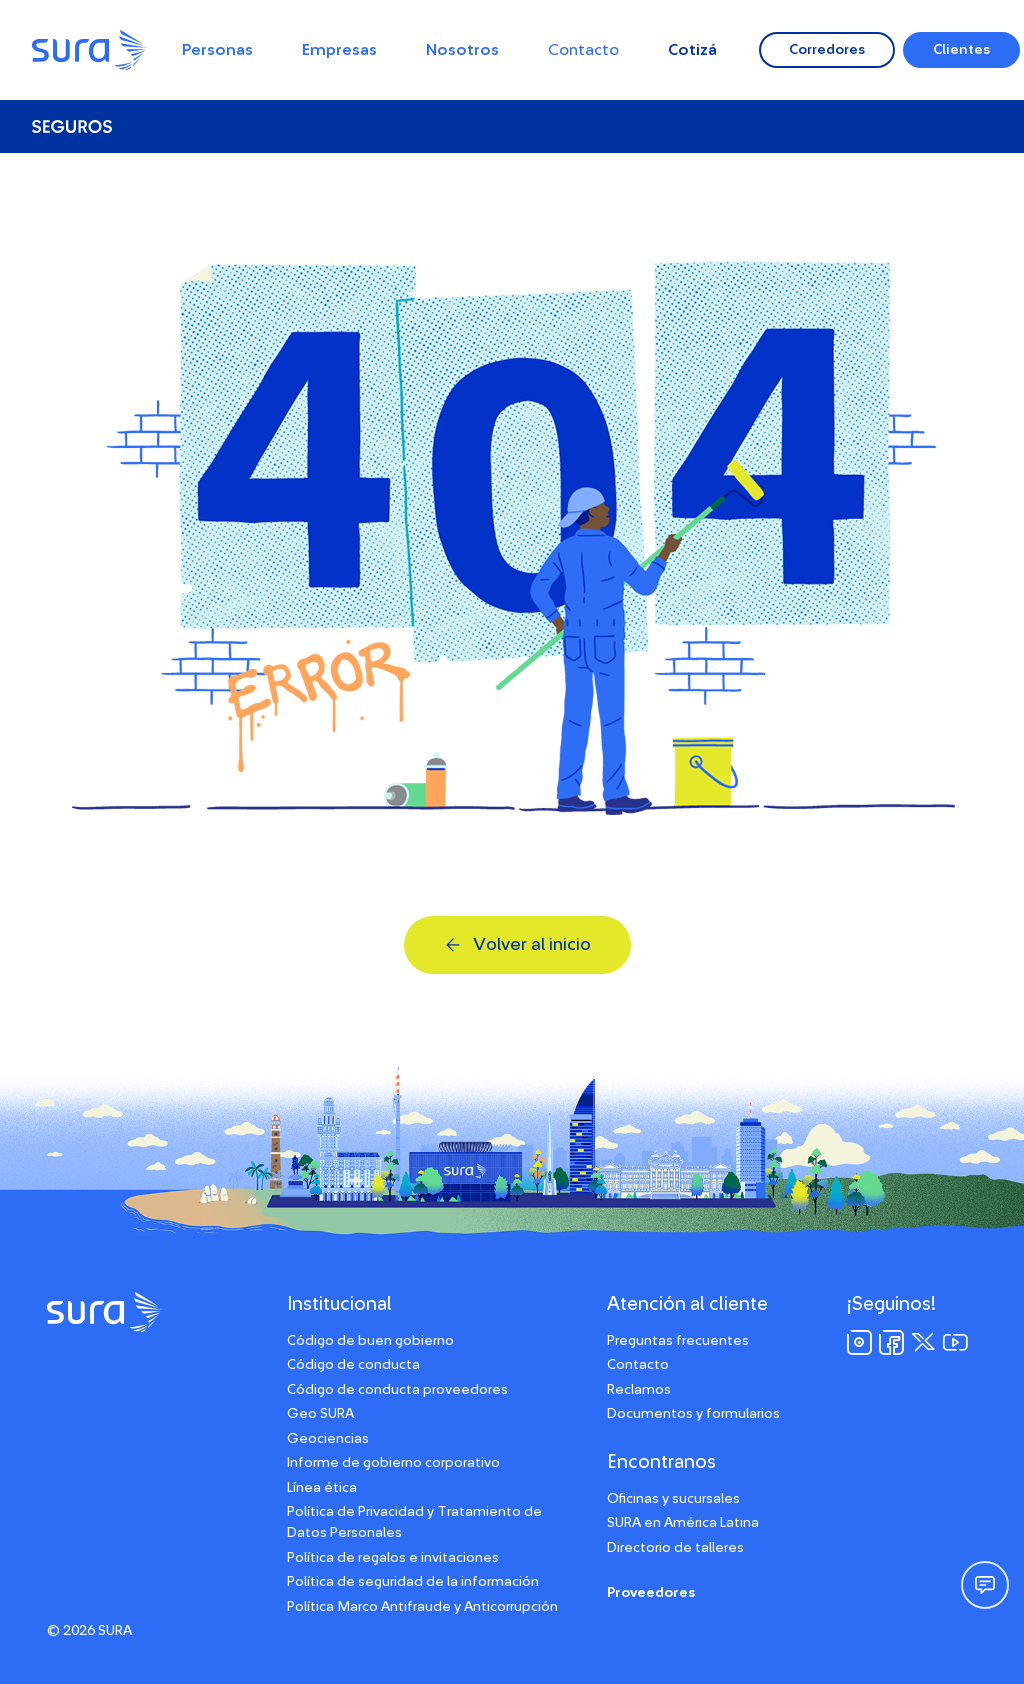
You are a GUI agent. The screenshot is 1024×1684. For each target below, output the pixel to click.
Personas (217, 50)
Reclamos (639, 1390)
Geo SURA (320, 1414)
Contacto (583, 50)
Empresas (339, 50)
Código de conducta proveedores (397, 1390)
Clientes (961, 50)
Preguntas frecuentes (678, 1341)
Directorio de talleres (675, 1548)
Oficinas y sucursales (673, 1499)
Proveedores (651, 1593)
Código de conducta (353, 1365)
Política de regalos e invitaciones (393, 1558)
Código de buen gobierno (370, 1341)
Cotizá (692, 50)
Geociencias (328, 1439)
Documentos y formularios (693, 1414)
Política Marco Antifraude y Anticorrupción (422, 1607)
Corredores (827, 50)
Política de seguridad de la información (413, 1582)
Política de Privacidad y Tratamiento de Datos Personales (414, 1522)
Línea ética (322, 1488)
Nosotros (462, 50)
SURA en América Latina (683, 1523)
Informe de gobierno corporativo (393, 1463)
